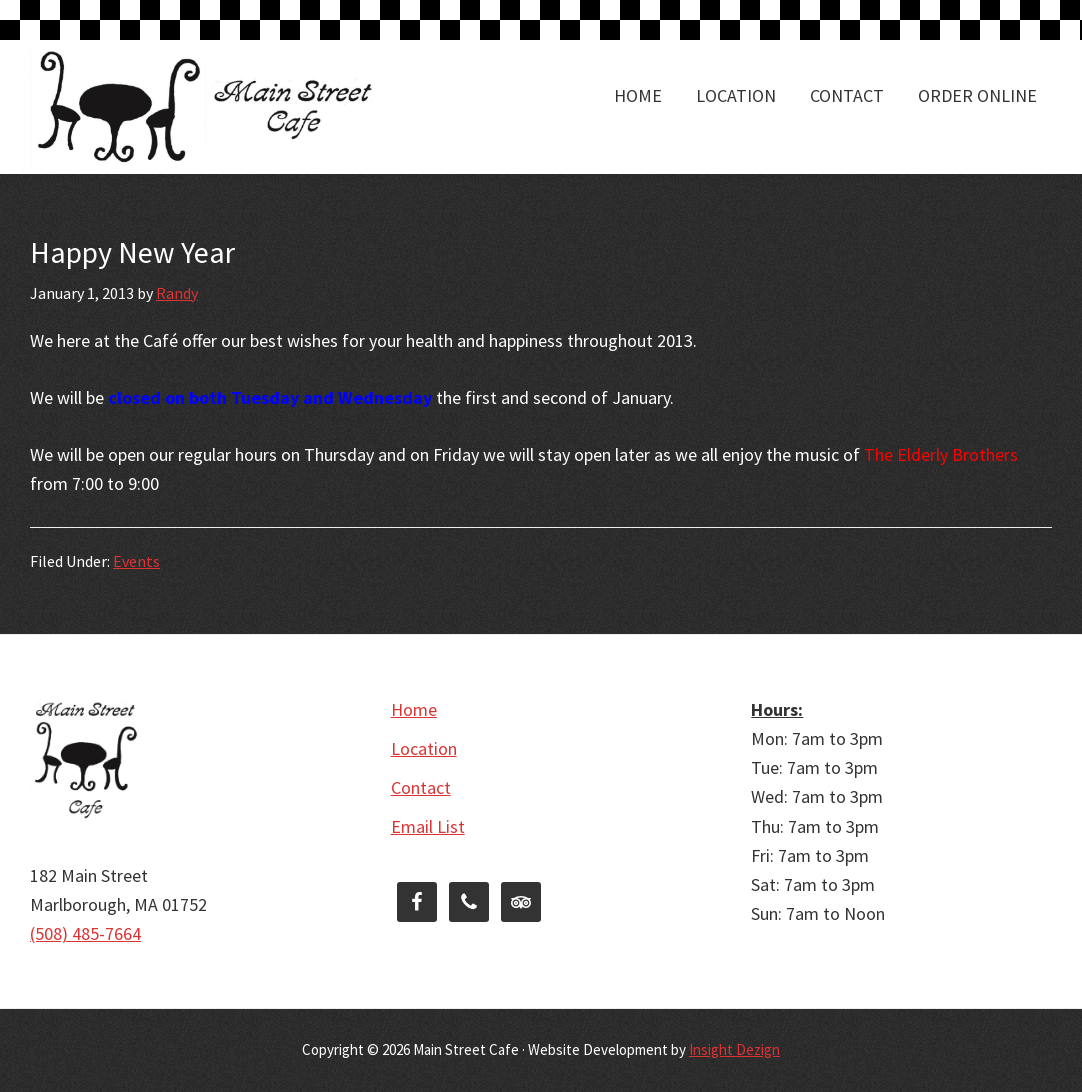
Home (414, 709)
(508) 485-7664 (85, 933)
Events (136, 561)
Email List (428, 826)
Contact (421, 787)
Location (424, 748)
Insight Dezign (734, 1049)
